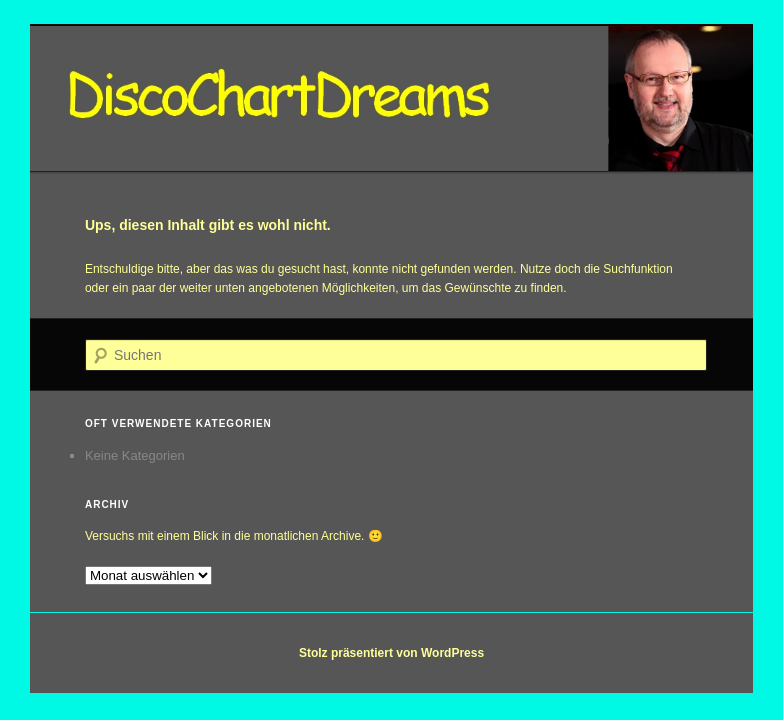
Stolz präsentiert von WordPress (391, 653)
